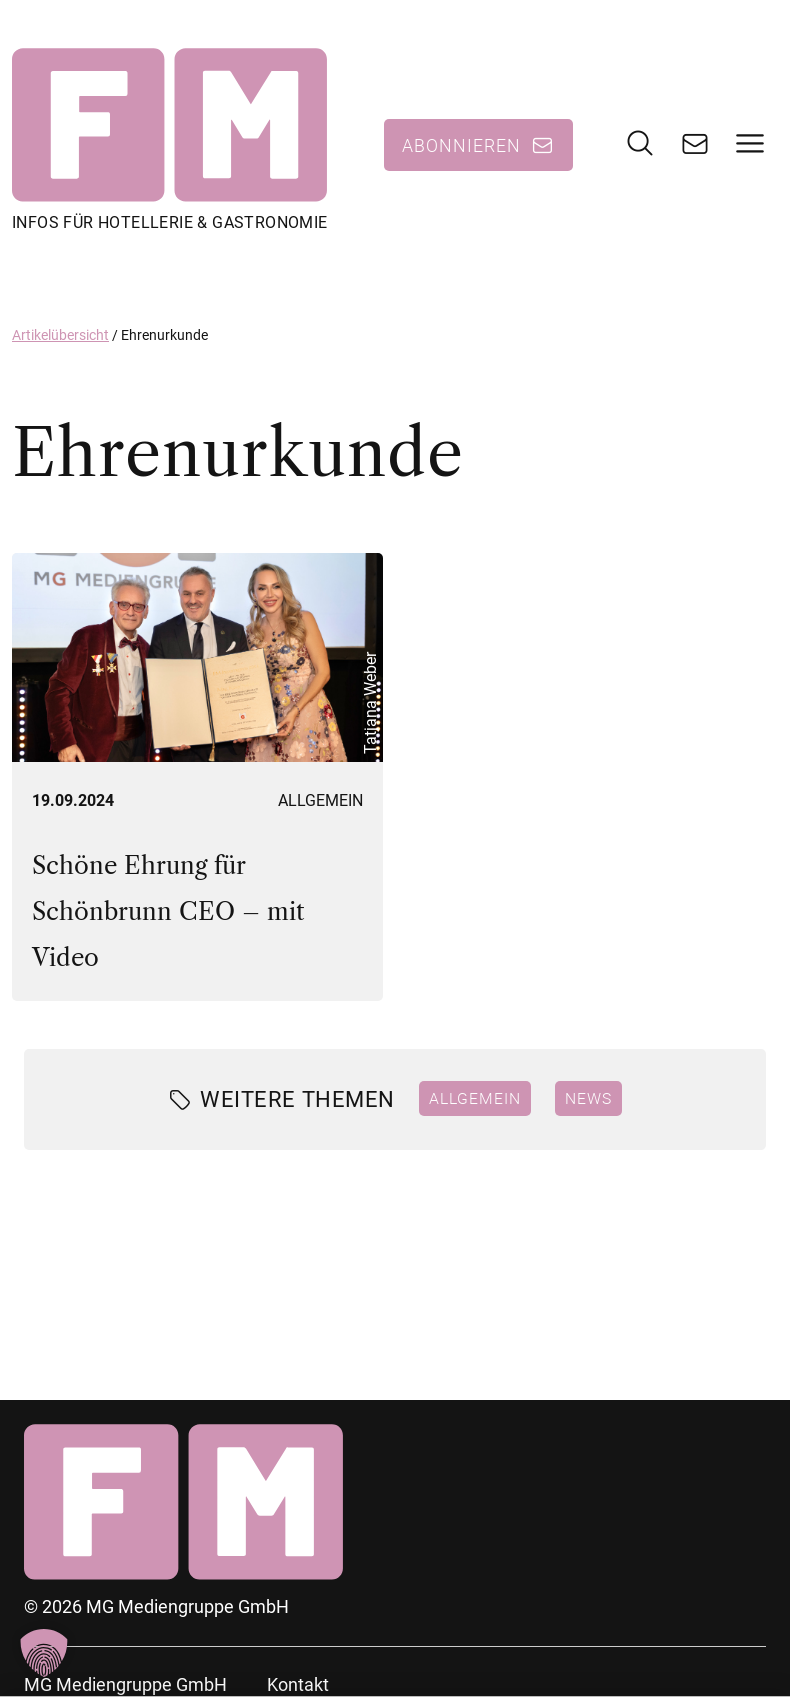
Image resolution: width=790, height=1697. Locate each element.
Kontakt (298, 1684)
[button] (44, 1653)
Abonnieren (461, 145)
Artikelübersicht (60, 335)
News (588, 1098)
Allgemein (320, 800)
